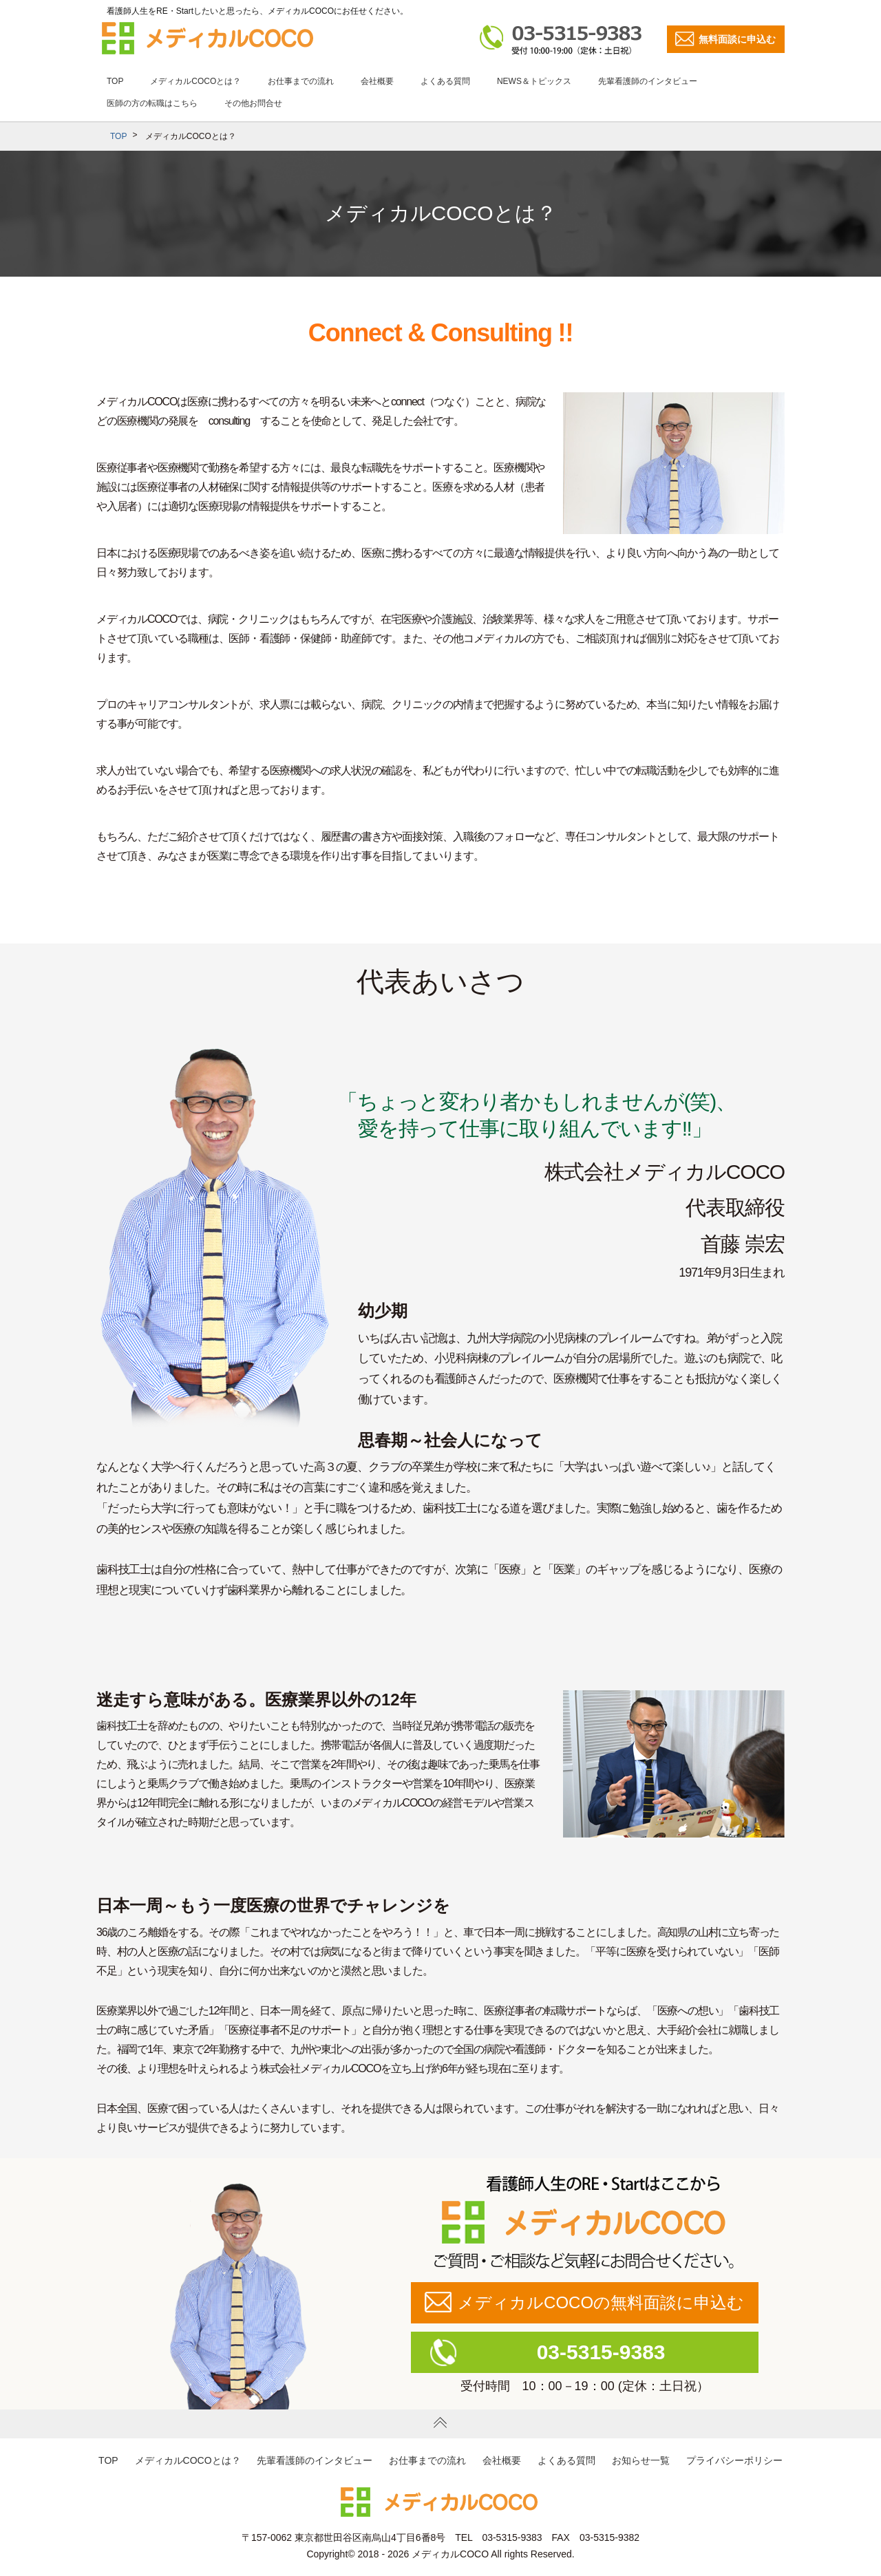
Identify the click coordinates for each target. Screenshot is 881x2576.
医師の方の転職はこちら (152, 103)
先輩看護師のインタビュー (647, 81)
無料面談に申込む (737, 39)
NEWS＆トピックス (534, 81)
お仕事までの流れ (301, 81)
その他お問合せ (253, 103)
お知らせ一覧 (641, 2460)
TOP (115, 81)
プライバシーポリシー (734, 2460)
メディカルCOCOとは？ (195, 81)
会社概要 (377, 81)
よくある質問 (445, 81)
